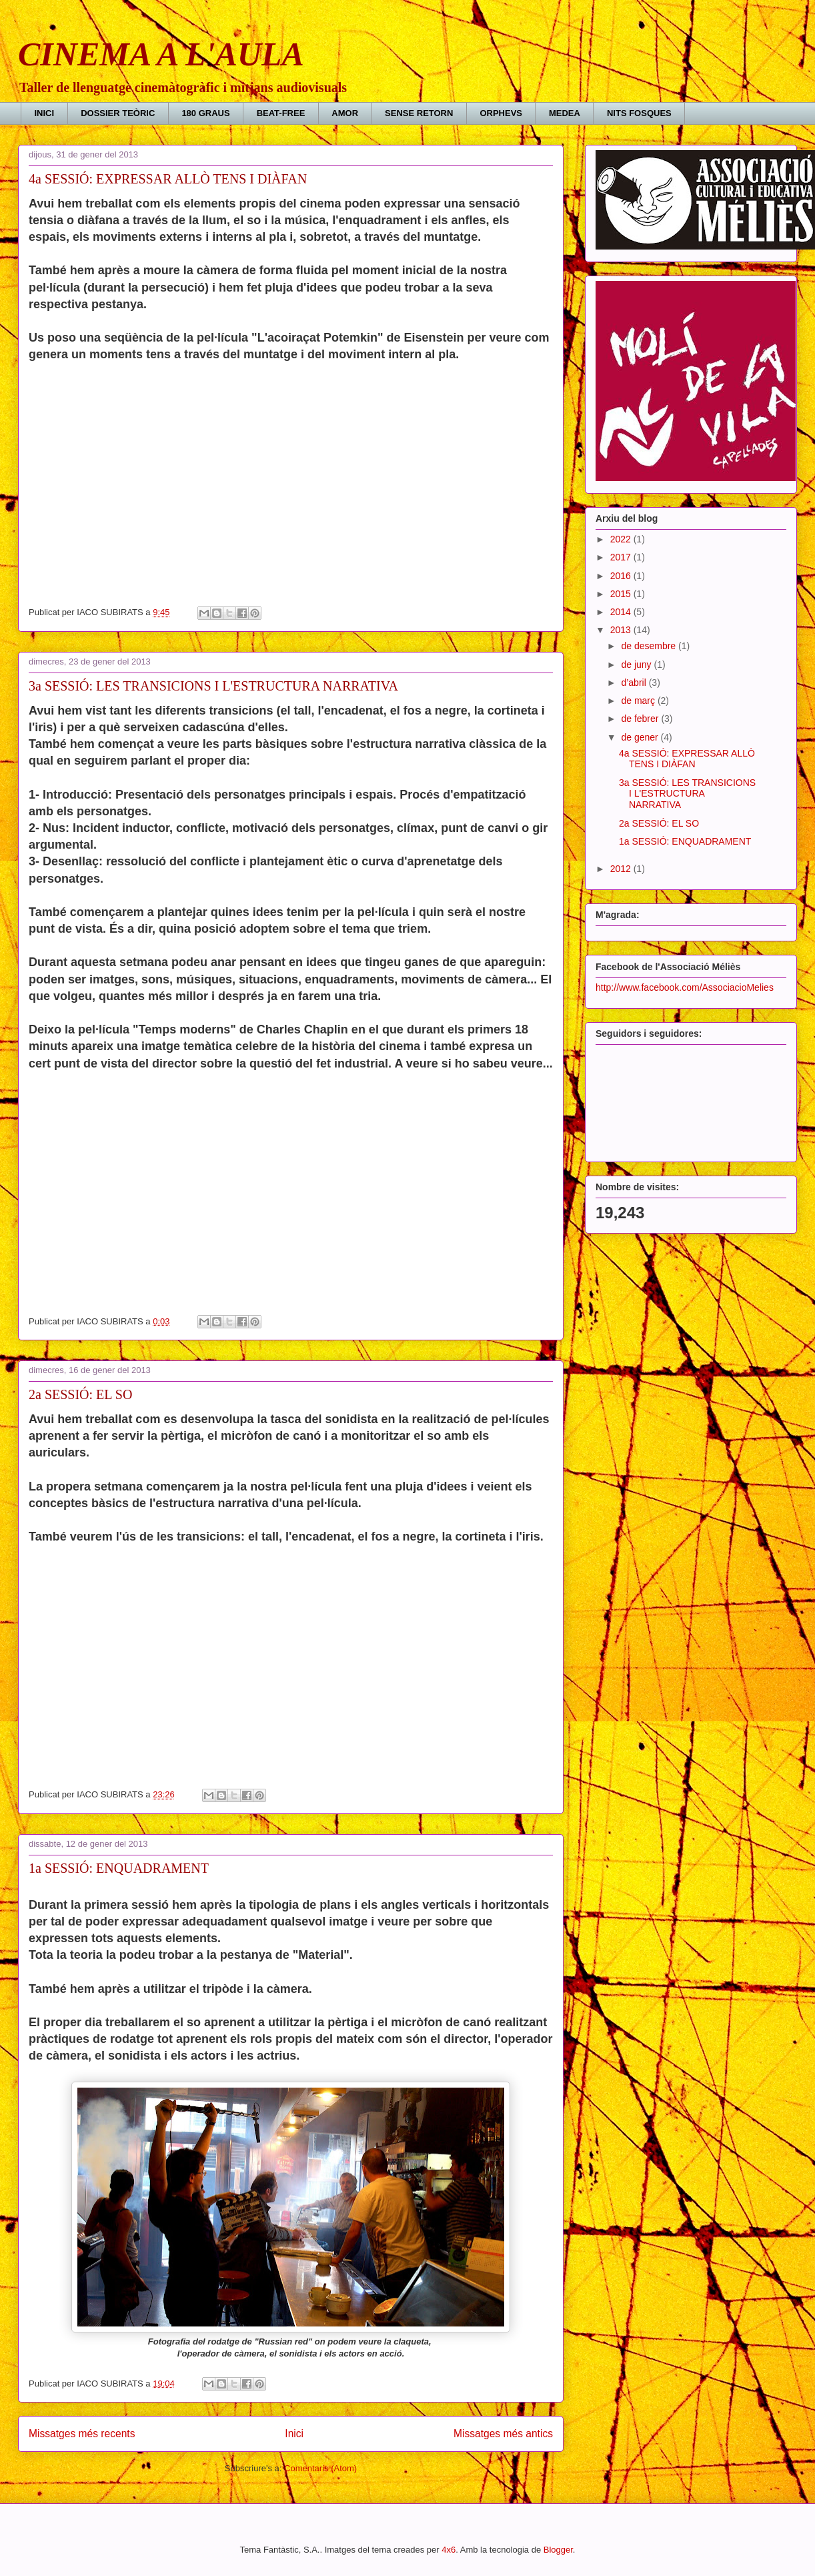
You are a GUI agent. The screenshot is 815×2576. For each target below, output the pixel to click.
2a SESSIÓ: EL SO (80, 1394)
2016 (622, 575)
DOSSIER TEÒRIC (118, 113)
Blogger (558, 2550)
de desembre (649, 645)
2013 (622, 629)
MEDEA (564, 113)
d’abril (634, 682)
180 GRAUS (205, 113)
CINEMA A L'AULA (161, 54)
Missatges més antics (503, 2433)
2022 (622, 539)
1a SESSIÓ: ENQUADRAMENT (119, 1868)
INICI (45, 113)
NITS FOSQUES (639, 113)
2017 (622, 557)
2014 (622, 611)
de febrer (641, 718)
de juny (637, 664)
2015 (622, 593)
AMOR (344, 113)
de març (639, 700)
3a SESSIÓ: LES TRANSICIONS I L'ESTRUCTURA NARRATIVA (213, 686)
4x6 (449, 2550)
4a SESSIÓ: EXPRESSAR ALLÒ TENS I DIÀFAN (168, 178)
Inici (294, 2433)
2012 (622, 868)
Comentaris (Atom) (320, 2468)
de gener (640, 737)
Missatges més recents (82, 2433)
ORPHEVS (501, 113)
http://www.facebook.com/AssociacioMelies (685, 987)
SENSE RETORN (419, 113)
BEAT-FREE (281, 113)
